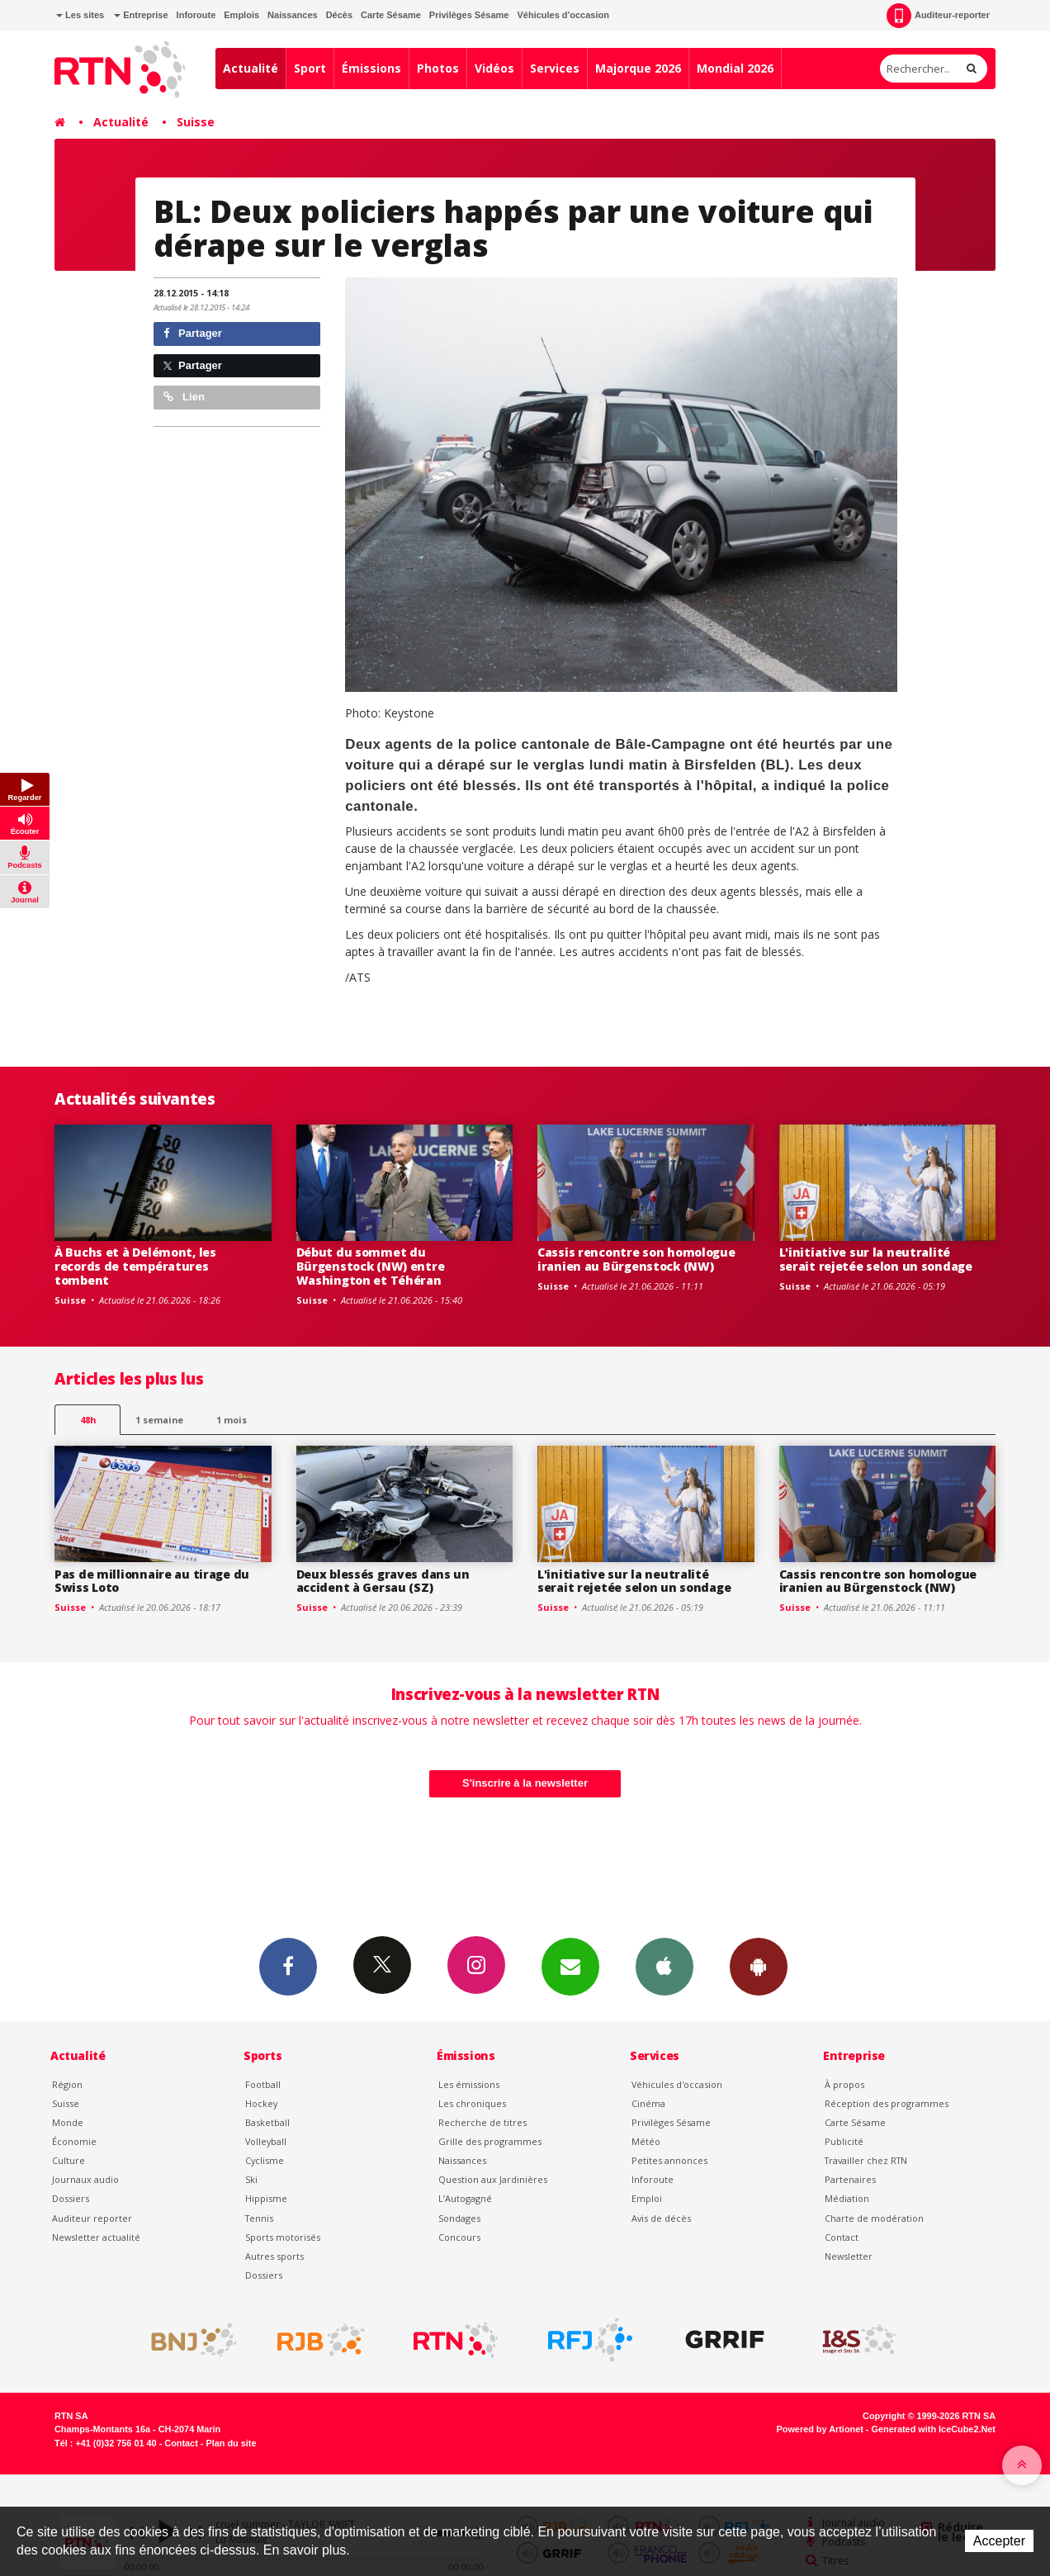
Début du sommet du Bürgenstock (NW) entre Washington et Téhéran (370, 1266)
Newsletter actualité (96, 2237)
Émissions (371, 68)
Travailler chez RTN (866, 2160)
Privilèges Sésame (469, 15)
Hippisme (266, 2198)
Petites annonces (669, 2160)
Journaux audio (85, 2179)
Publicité (844, 2141)
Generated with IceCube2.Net (934, 2429)
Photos (438, 68)
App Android (759, 1966)
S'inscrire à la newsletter (525, 1783)
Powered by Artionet (820, 2429)
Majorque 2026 (638, 68)
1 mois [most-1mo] (231, 1419)
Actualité (250, 68)
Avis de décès (661, 2218)
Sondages (459, 2218)
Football (263, 2084)
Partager (192, 333)
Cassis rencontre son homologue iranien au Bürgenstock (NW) (636, 1259)
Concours (459, 2237)
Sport (310, 68)
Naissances (292, 15)
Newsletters (570, 1966)
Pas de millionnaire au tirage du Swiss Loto (151, 1581)
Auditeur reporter (92, 2218)
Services (554, 68)
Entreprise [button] (141, 15)
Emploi (646, 2198)
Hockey (261, 2103)
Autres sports (274, 2256)
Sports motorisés (282, 2237)
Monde (67, 2122)
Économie (74, 2141)
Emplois (241, 15)
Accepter (999, 2541)
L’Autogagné (465, 2198)
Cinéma (648, 2103)
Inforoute (196, 15)
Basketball (267, 2122)
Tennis (259, 2218)
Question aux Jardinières (492, 2179)
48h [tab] (88, 1419)
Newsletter (849, 2256)
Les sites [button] (80, 15)
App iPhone (664, 1966)
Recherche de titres (482, 2122)
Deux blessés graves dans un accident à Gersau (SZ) (383, 1581)
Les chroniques (472, 2103)
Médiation (847, 2198)
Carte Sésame (391, 15)
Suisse (196, 122)
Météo (645, 2141)
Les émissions (468, 2084)
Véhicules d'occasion (562, 15)
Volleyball (265, 2141)
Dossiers (70, 2198)
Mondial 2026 (735, 68)
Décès (339, 15)
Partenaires (850, 2179)
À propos (844, 2084)
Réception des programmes (886, 2103)
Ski (251, 2179)
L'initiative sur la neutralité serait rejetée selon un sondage (875, 1259)
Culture (68, 2160)
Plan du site (231, 2443)
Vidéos (494, 68)
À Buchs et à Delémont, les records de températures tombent (135, 1266)
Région (67, 2084)
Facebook (288, 1966)
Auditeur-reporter (938, 15)
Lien (184, 397)
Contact (841, 2237)
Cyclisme (264, 2160)
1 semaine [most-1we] (159, 1419)
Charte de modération (874, 2218)
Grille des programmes (490, 2141)
